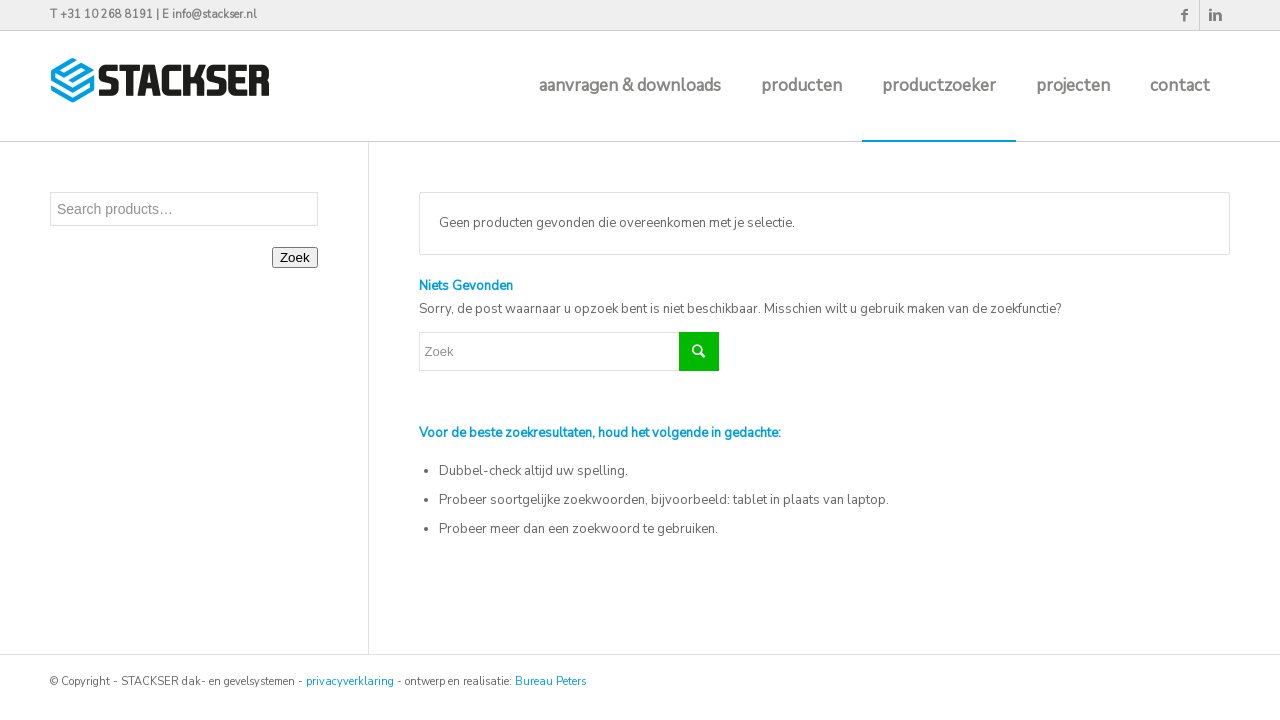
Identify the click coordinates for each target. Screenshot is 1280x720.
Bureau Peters (550, 681)
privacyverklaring (350, 681)
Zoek (295, 257)
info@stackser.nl (214, 14)
